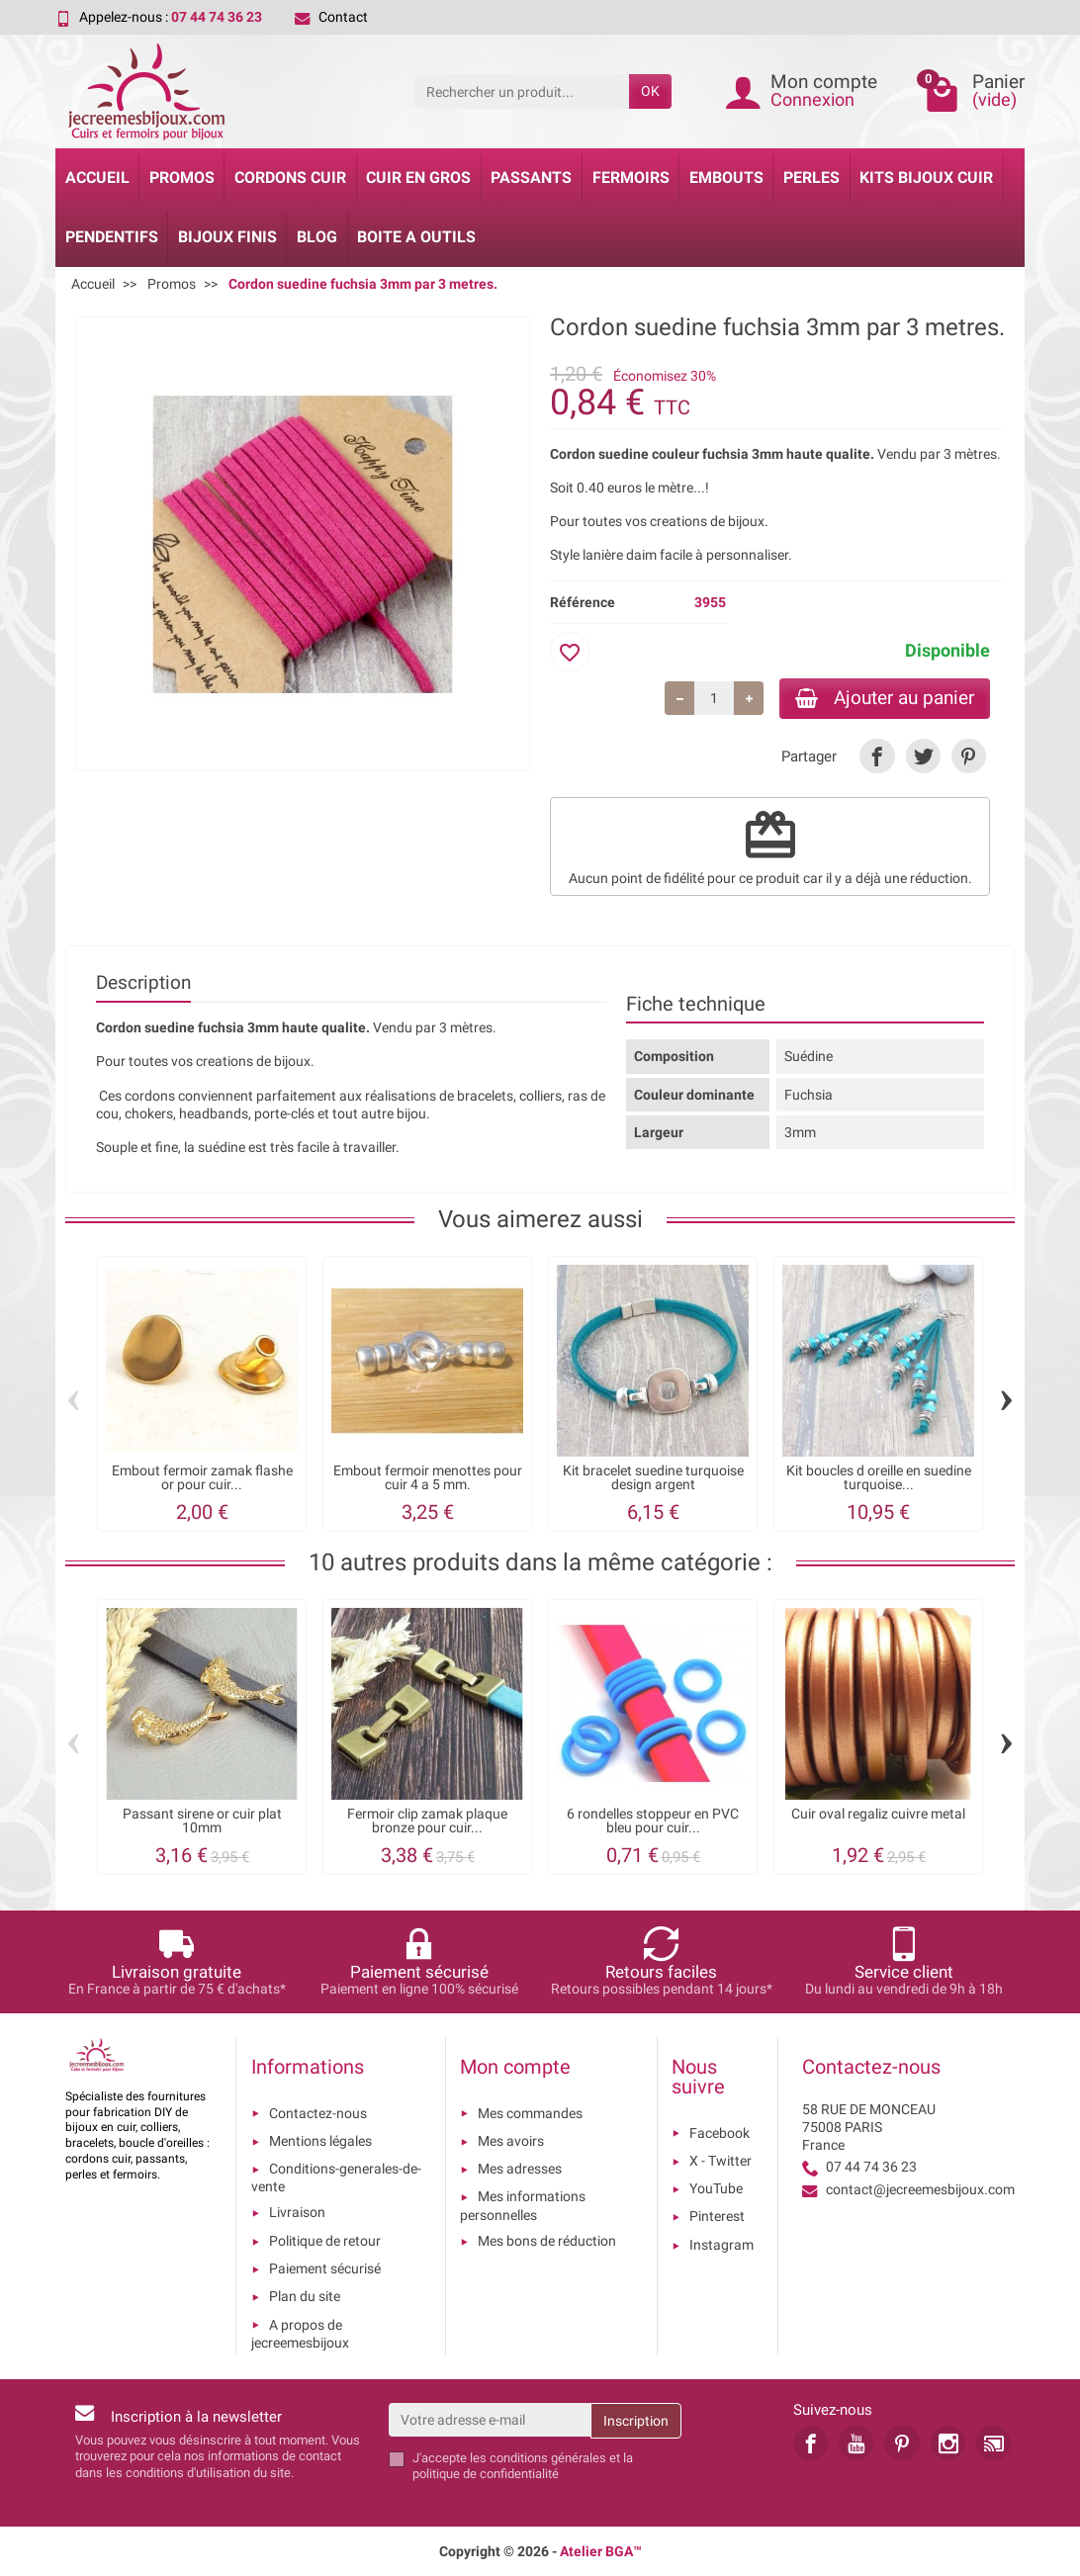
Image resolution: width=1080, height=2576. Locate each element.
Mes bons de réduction (547, 2241)
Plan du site (304, 2296)
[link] (876, 756)
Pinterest (717, 2216)
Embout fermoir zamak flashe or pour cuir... (202, 1478)
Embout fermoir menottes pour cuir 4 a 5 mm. (427, 1478)
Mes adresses (520, 2168)
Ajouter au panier (884, 697)
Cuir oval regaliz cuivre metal (878, 1814)
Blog (317, 236)
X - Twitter (720, 2161)
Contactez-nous (318, 2113)
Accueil (97, 177)
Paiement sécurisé (325, 2268)
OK (650, 91)
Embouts (726, 177)
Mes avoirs (511, 2141)
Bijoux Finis (227, 236)
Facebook (719, 2133)
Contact (331, 17)
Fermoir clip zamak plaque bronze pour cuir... (427, 1821)
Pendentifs (111, 236)
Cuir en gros (418, 177)
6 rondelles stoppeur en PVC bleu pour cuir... (653, 1821)
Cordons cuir (290, 177)
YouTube (716, 2188)
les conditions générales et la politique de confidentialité (522, 2465)
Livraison (297, 2212)
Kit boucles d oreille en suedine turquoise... (878, 1478)
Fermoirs (631, 177)
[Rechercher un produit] (521, 91)
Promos (182, 177)
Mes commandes (530, 2113)
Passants (531, 177)
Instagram (721, 2245)
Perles (811, 177)
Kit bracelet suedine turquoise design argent (653, 1478)
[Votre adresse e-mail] (490, 2420)
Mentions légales (320, 2141)
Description (143, 982)
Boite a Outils (416, 236)
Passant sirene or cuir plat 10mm (202, 1821)
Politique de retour (325, 2241)
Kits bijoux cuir (926, 177)
